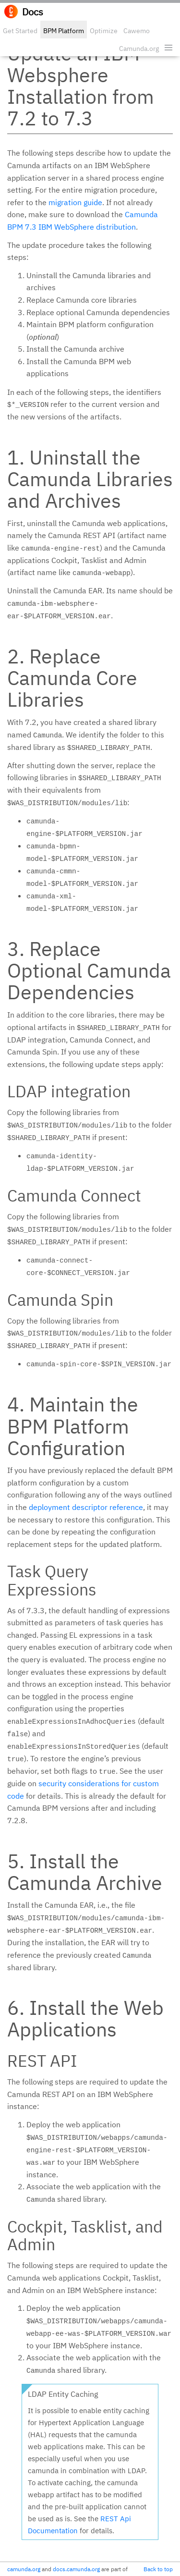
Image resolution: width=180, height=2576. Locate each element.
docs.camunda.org (76, 2569)
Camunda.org (139, 48)
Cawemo (136, 30)
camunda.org (23, 2569)
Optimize (104, 30)
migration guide (75, 202)
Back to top (158, 2569)
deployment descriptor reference (86, 1507)
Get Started (20, 30)
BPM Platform (63, 30)
